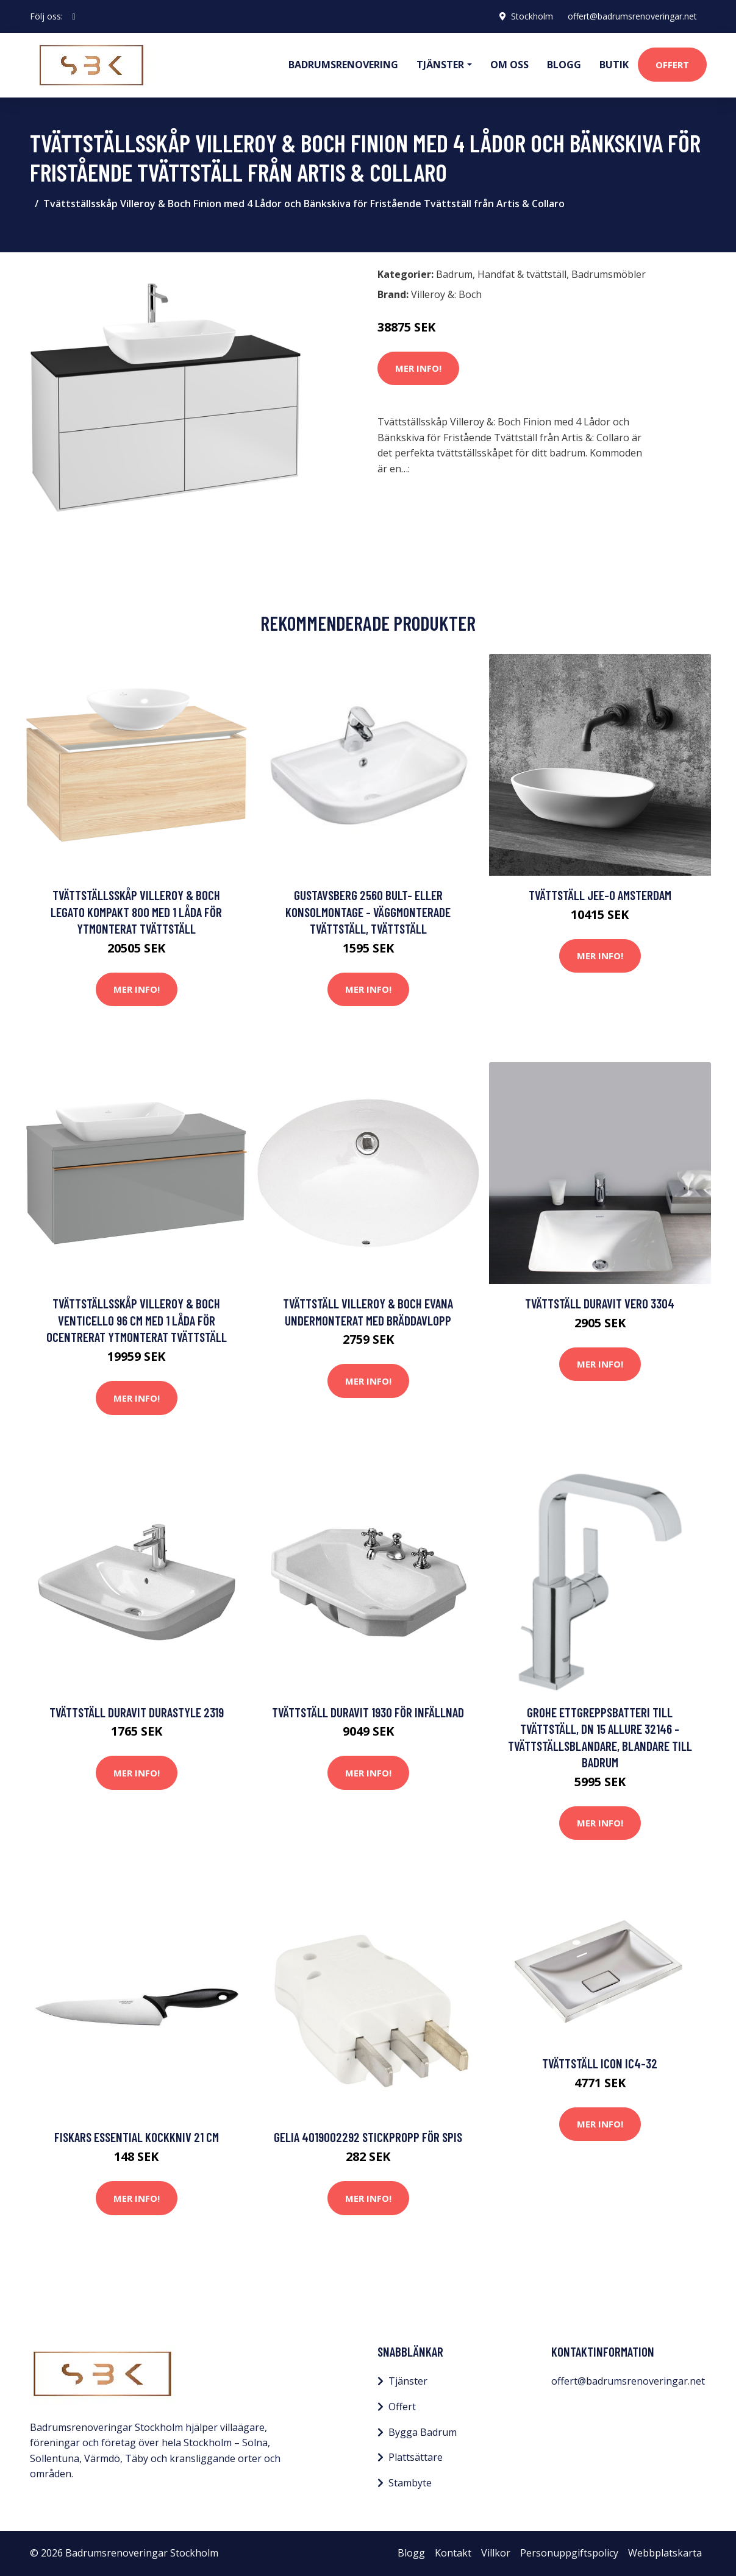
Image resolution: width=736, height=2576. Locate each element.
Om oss (509, 64)
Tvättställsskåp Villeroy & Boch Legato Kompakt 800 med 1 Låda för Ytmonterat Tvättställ (136, 911)
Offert (672, 65)
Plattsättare (415, 2457)
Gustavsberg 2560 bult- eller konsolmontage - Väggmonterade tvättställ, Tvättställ (368, 911)
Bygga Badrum (422, 2432)
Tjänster (407, 2381)
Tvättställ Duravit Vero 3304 (599, 1303)
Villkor (495, 2553)
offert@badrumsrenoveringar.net (632, 16)
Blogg (564, 64)
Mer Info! (418, 368)
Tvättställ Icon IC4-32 (599, 2063)
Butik (614, 64)
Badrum (454, 274)
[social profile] (74, 16)
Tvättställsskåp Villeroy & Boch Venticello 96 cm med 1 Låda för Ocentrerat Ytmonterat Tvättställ (136, 1320)
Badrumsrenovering (343, 64)
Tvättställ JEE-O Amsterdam (600, 895)
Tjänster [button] (440, 64)
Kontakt (453, 2553)
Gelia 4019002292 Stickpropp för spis (368, 2137)
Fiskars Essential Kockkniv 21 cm (136, 2137)
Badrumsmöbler (608, 274)
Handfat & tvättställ (521, 274)
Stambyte (410, 2482)
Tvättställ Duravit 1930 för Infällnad (368, 1712)
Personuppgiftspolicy (569, 2553)
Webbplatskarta (665, 2553)
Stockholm (532, 16)
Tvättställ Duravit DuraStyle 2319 (136, 1712)
